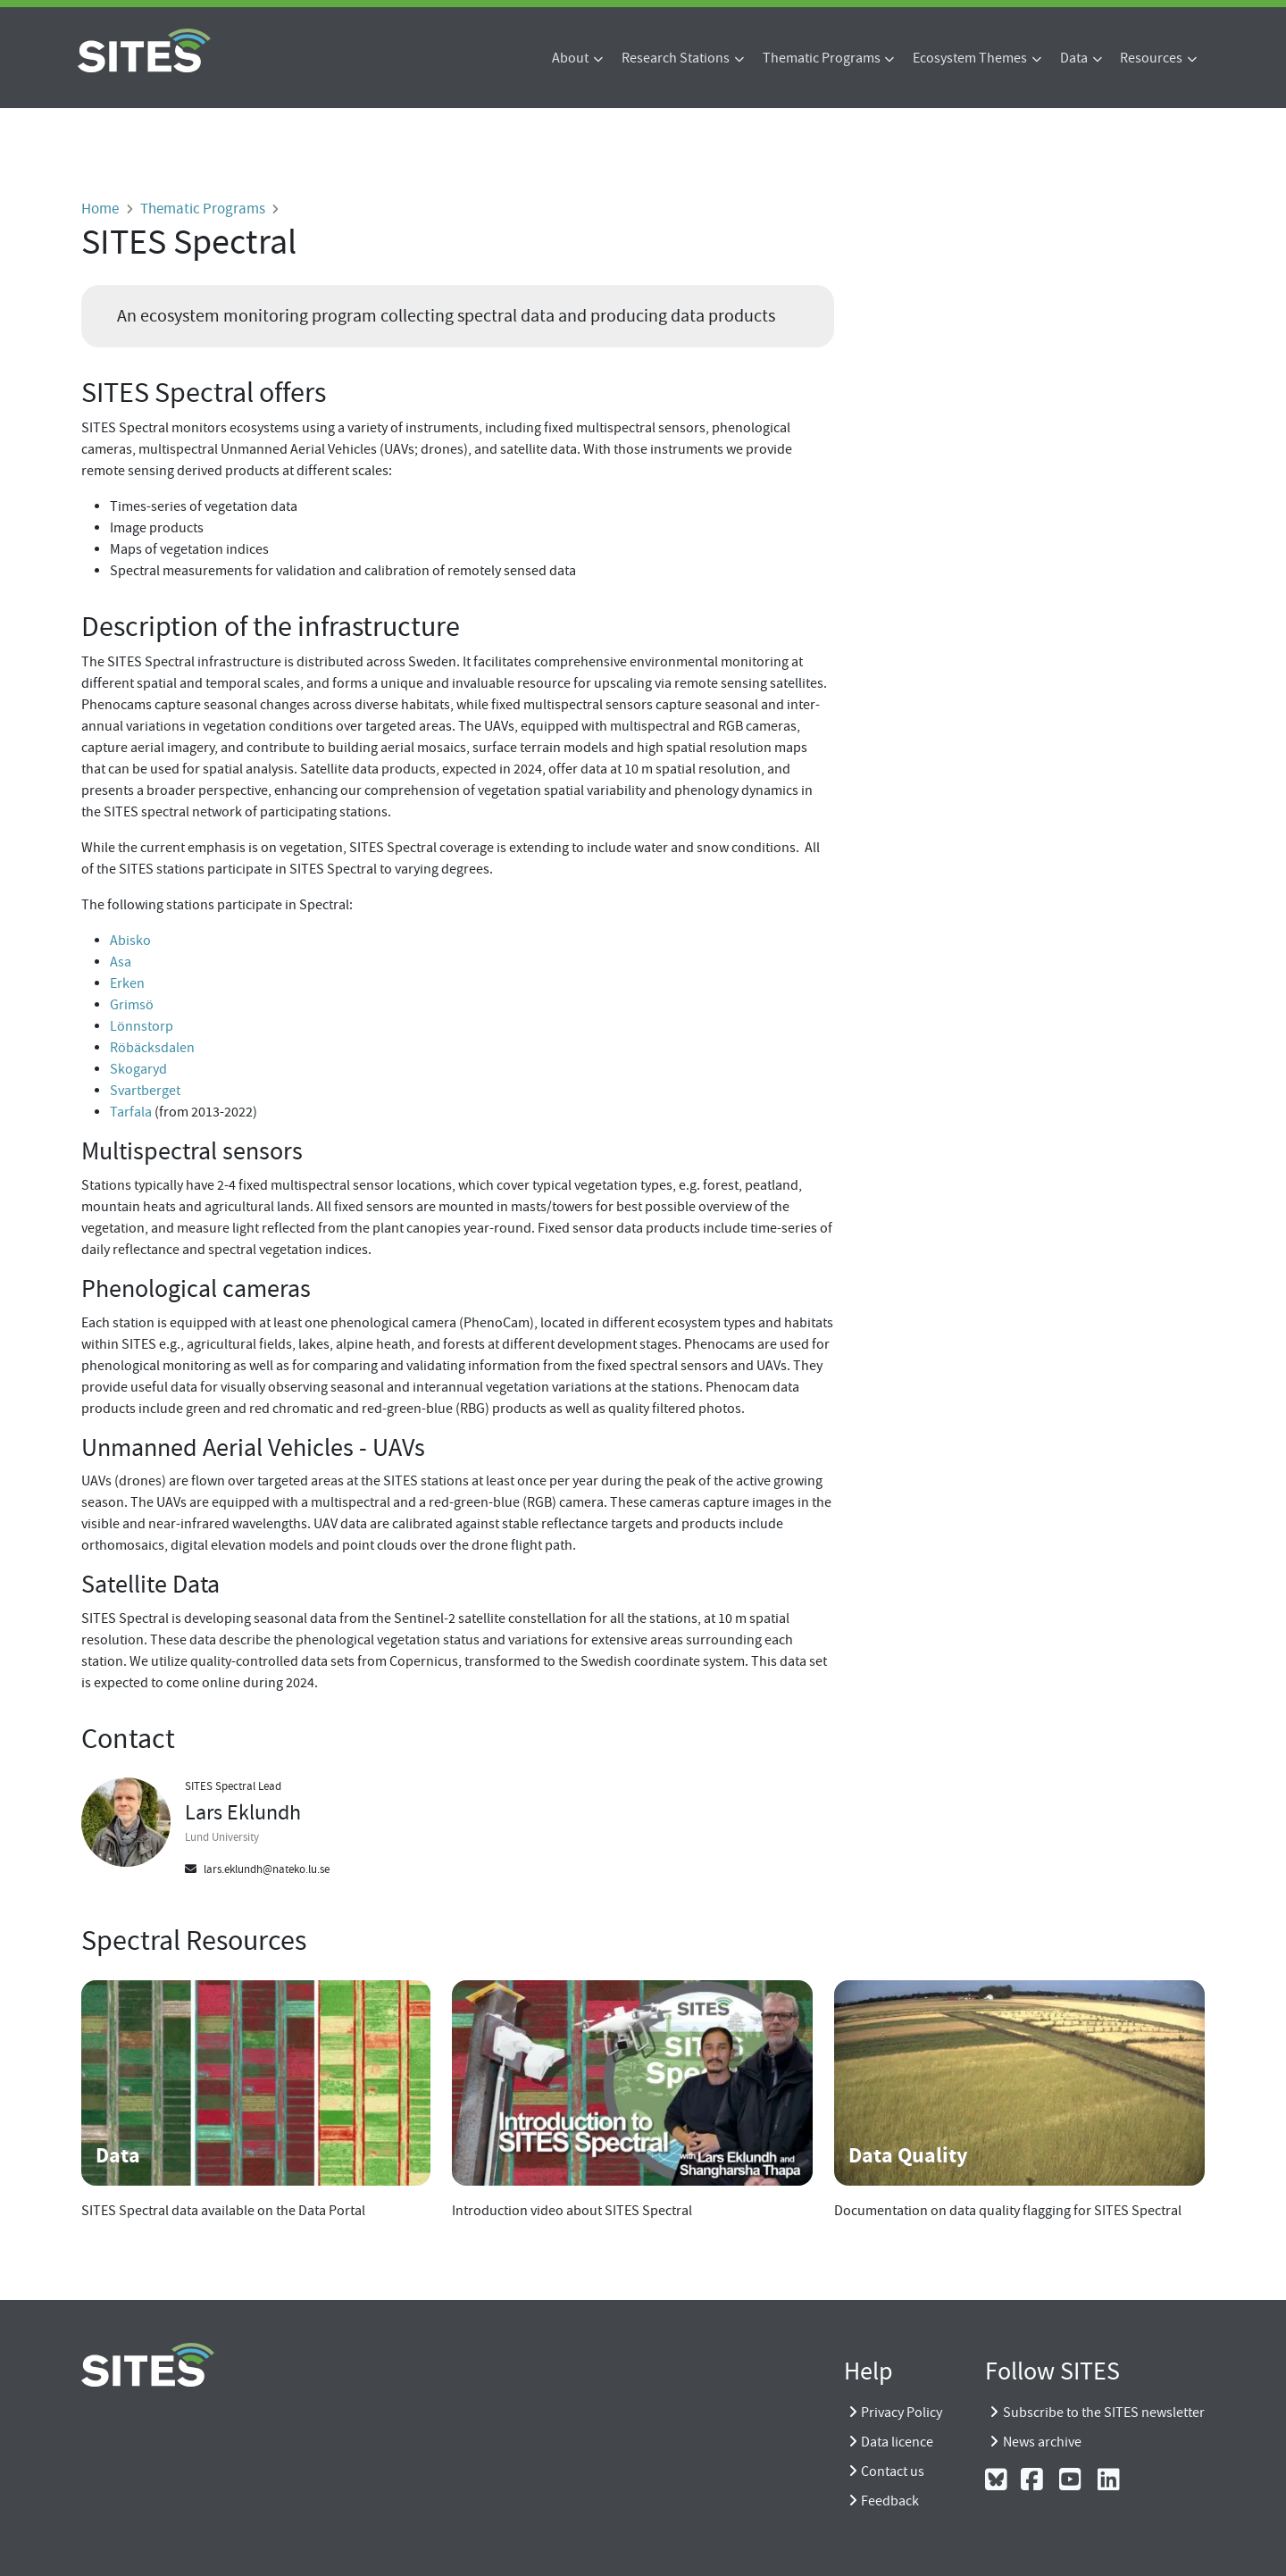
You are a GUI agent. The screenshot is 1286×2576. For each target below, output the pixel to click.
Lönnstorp (141, 1026)
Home (100, 208)
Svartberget (145, 1091)
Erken (127, 983)
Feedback (890, 2501)
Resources (1151, 58)
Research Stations (676, 58)
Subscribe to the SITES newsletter (1104, 2412)
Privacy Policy (901, 2412)
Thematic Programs (822, 58)
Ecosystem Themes (970, 58)
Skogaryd (138, 1069)
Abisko (130, 940)
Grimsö (132, 1005)
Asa (120, 962)
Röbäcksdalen (152, 1048)
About (570, 58)
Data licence (897, 2442)
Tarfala (131, 1112)
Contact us (892, 2471)
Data (1074, 58)
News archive (1042, 2442)
